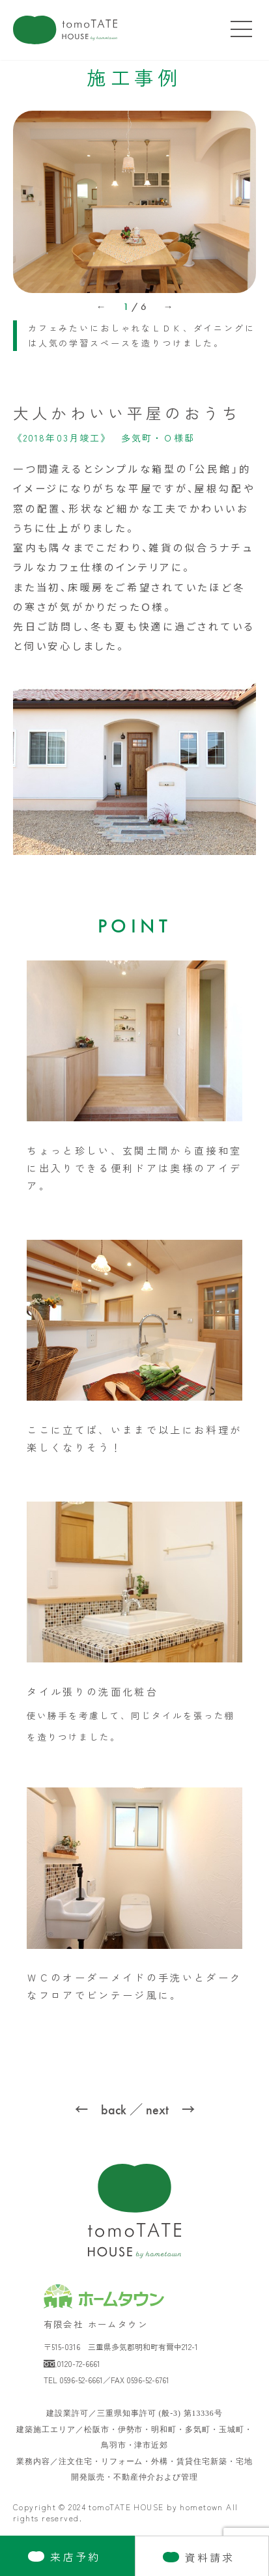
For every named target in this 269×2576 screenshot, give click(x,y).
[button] (101, 315)
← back (100, 2109)
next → (170, 2109)
